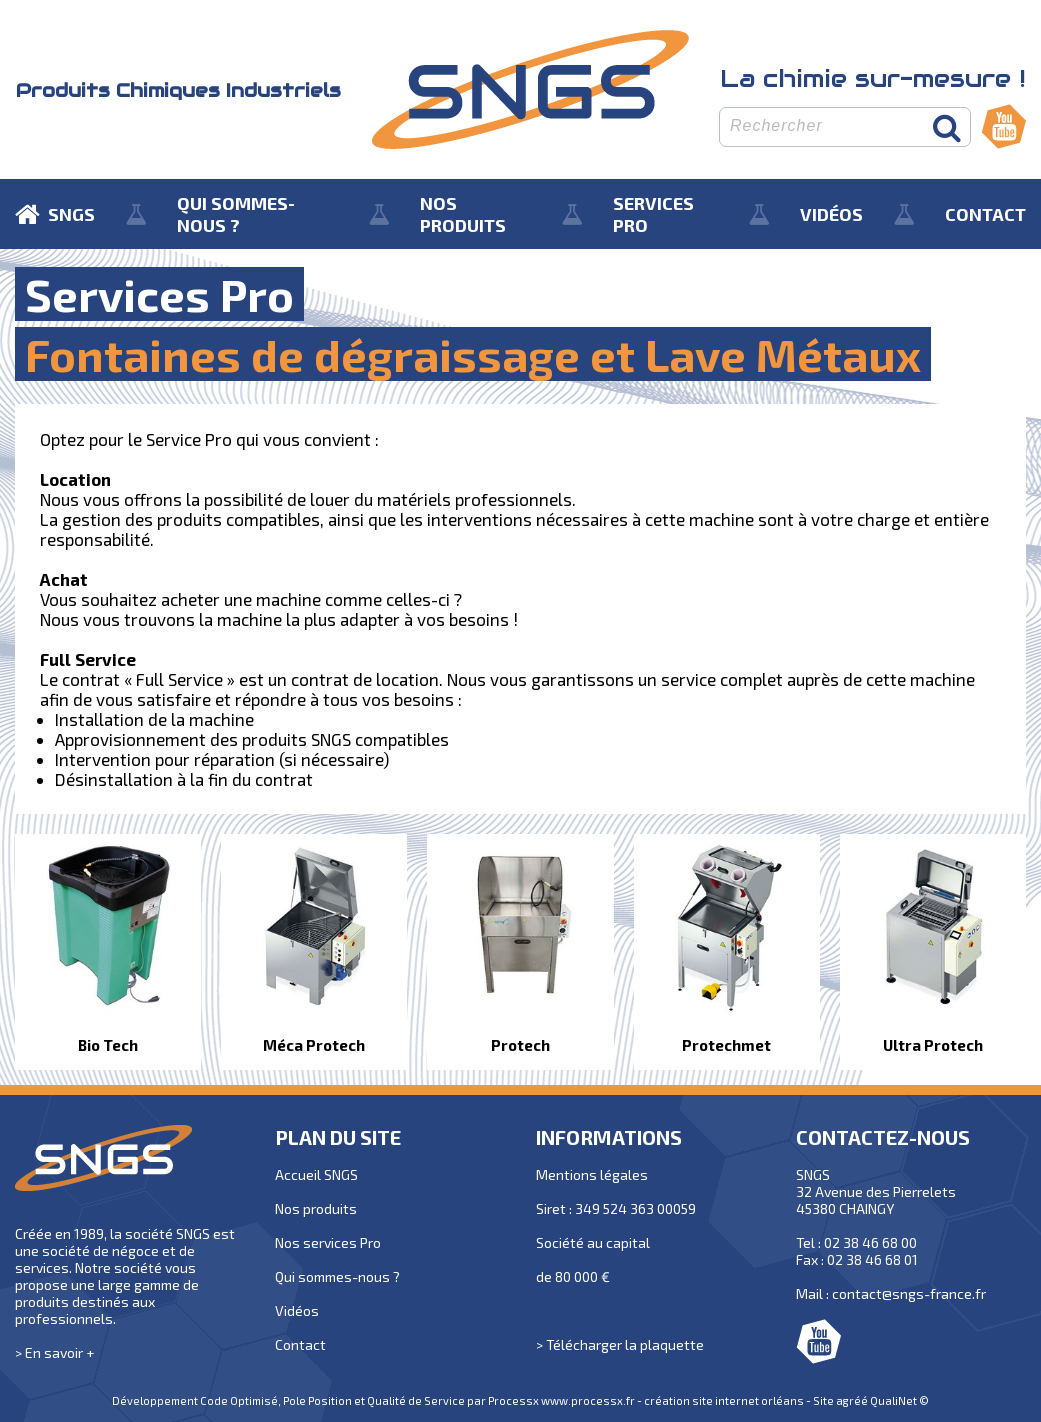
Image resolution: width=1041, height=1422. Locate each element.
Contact (300, 1344)
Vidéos (297, 1310)
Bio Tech (108, 1045)
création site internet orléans (724, 1400)
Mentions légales (592, 1174)
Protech (520, 1045)
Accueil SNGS (316, 1174)
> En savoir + (54, 1352)
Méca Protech (314, 1045)
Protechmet (726, 1045)
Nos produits (316, 1208)
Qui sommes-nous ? (337, 1276)
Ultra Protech (933, 1045)
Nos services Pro (328, 1242)
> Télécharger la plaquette (620, 1344)
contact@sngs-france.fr (909, 1293)
